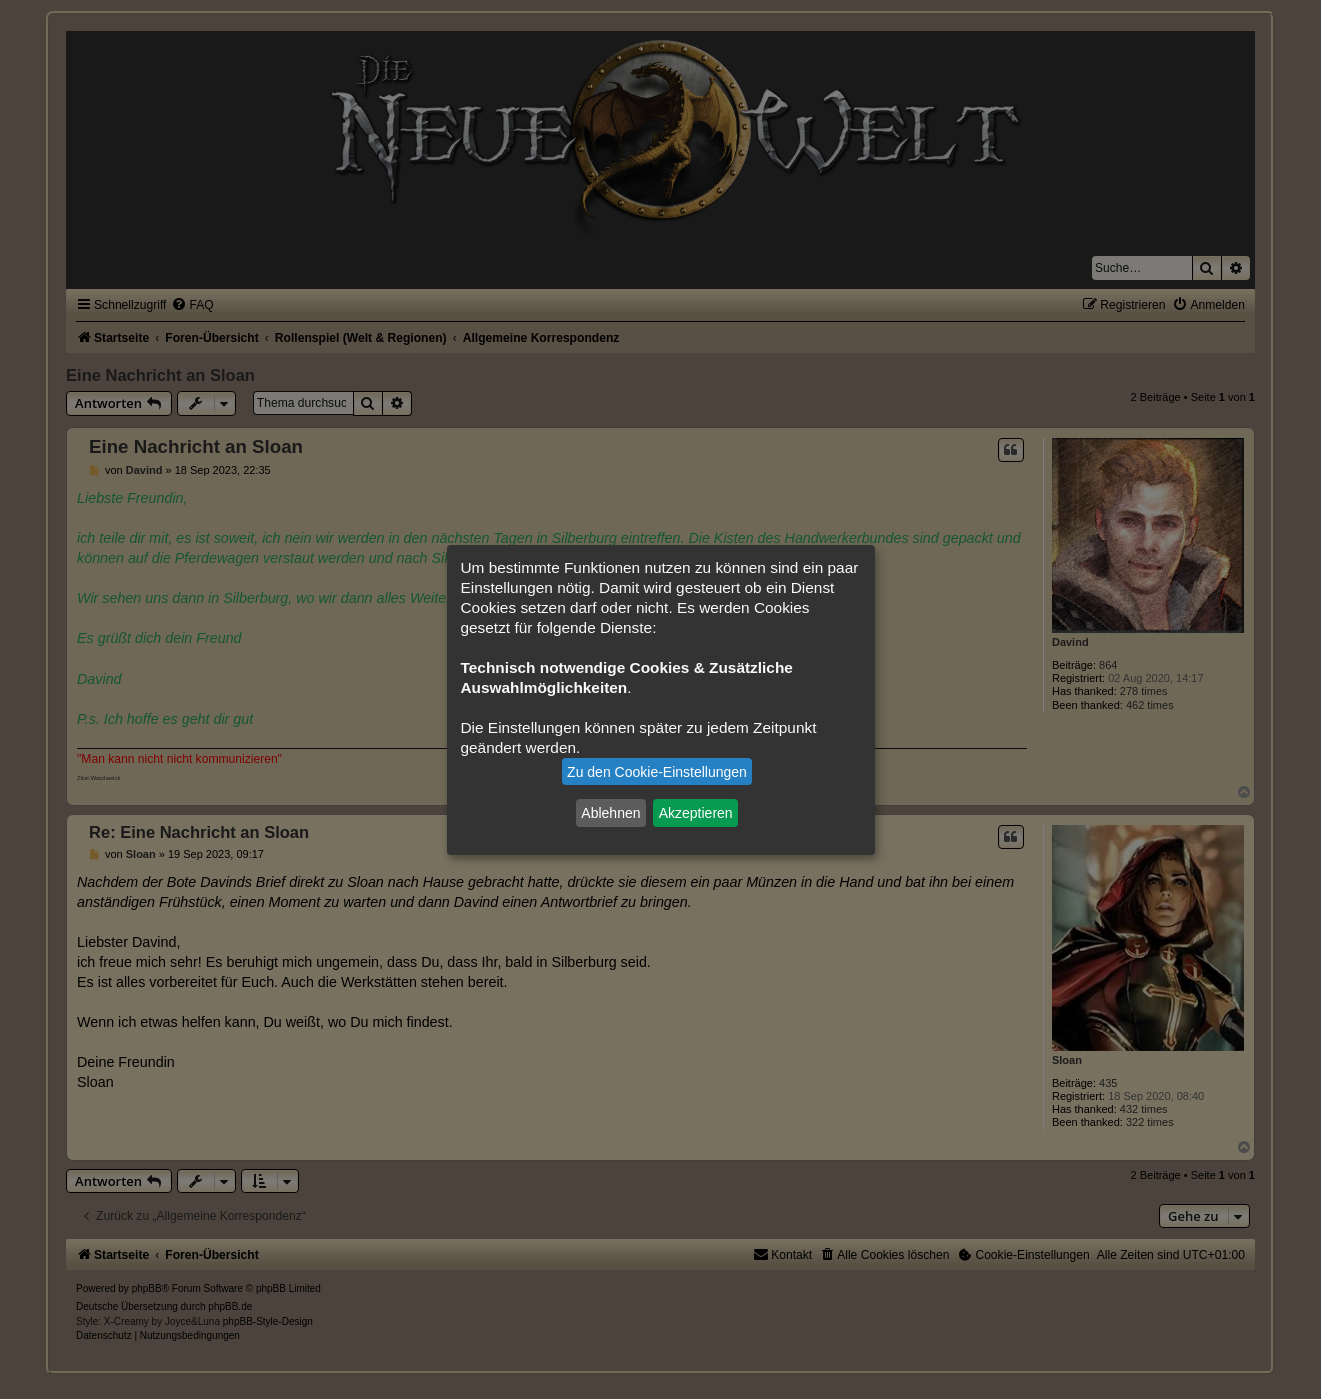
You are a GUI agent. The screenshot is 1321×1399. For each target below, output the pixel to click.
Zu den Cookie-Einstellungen (657, 772)
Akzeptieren (696, 813)
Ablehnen (610, 813)
